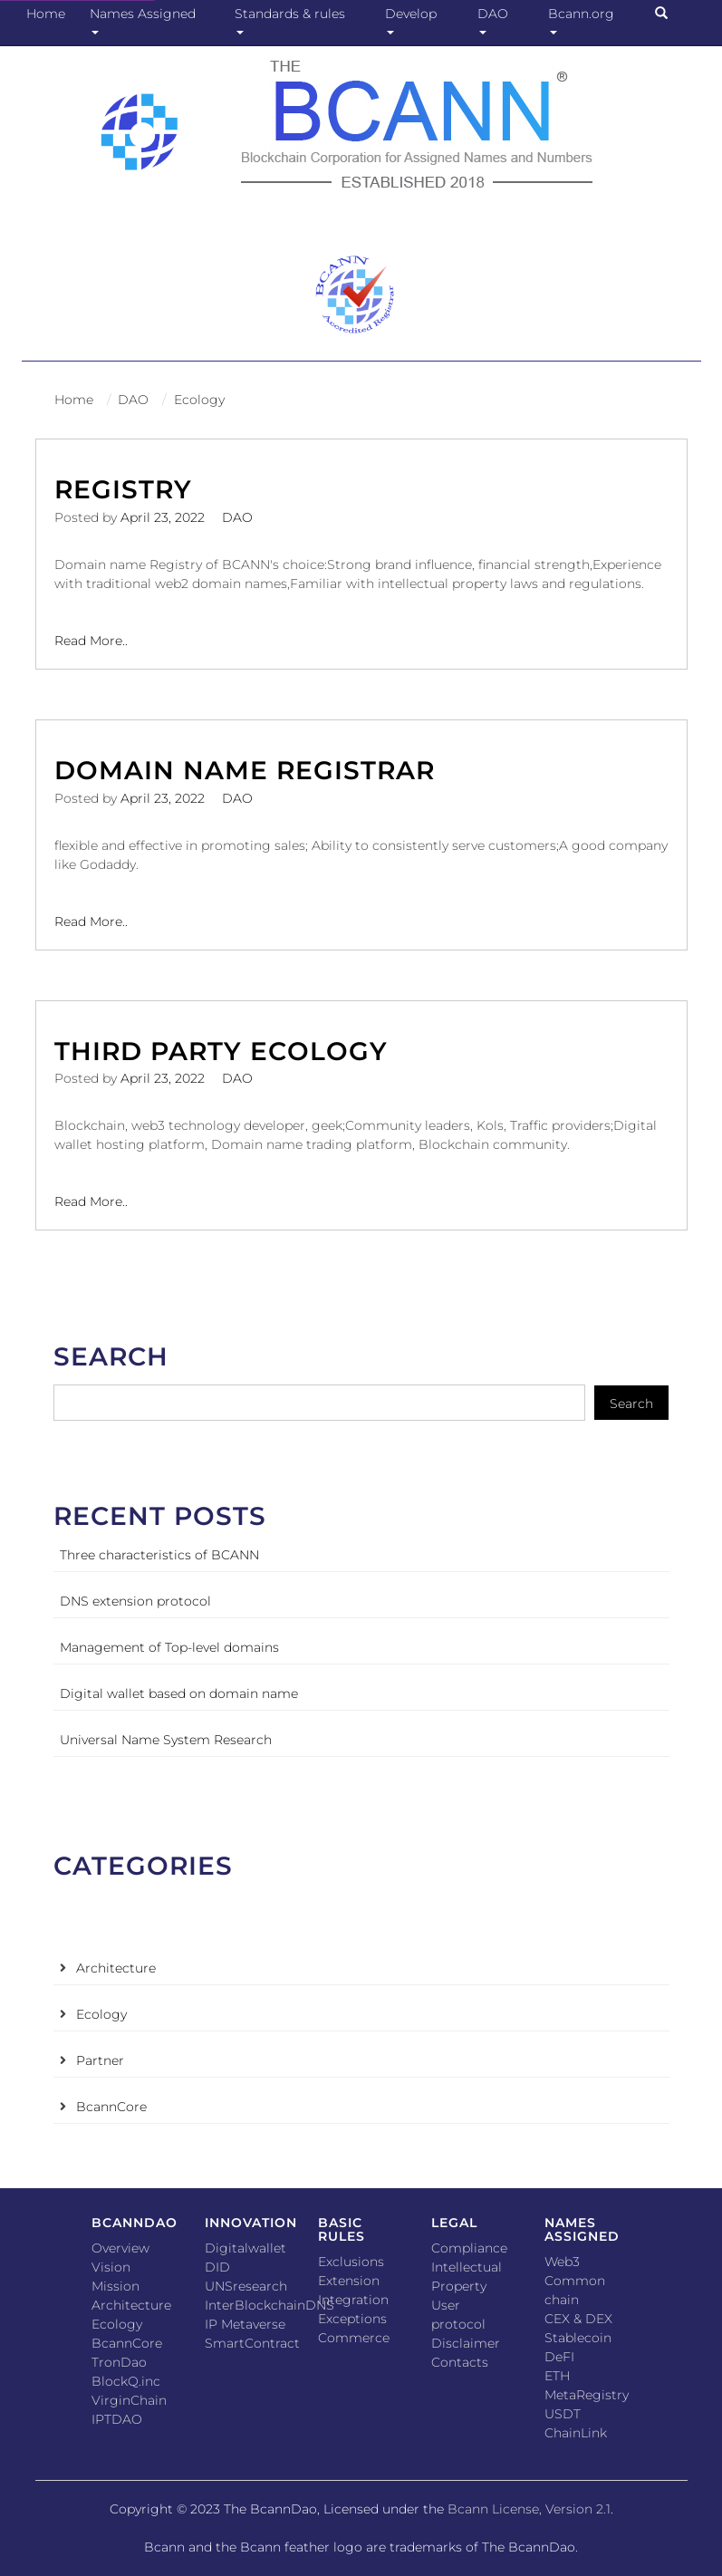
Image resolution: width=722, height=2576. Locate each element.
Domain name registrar (244, 770)
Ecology (199, 399)
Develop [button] (414, 19)
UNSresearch (246, 2286)
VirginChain (129, 2400)
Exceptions (352, 2319)
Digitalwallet (245, 2248)
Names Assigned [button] (146, 19)
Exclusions (351, 2261)
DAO (133, 399)
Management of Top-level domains (169, 1647)
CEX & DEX (578, 2319)
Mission (115, 2286)
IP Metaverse (245, 2324)
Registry (123, 489)
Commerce (354, 2338)
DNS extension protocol (135, 1601)
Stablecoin (577, 2338)
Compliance (469, 2248)
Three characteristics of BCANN (159, 1555)
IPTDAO (116, 2419)
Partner (100, 2060)
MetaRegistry (586, 2395)
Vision (110, 2267)
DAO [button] (496, 19)
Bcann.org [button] (584, 19)
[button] (669, 13)
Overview (120, 2248)
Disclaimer (465, 2343)
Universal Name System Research (166, 1740)
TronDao (119, 2362)
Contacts (459, 2362)
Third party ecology (221, 1051)
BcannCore (111, 2106)
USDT (562, 2414)
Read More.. (91, 640)
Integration (353, 2299)
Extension (349, 2280)
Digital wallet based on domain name (179, 1693)
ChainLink (575, 2433)
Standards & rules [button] (293, 19)
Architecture (116, 1968)
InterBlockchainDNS (269, 2305)
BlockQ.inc (125, 2381)
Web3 (562, 2261)
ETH (557, 2376)
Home (45, 13)
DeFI (559, 2357)
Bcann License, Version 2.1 (529, 2509)
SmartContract (252, 2343)
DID (217, 2267)
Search (631, 1403)
